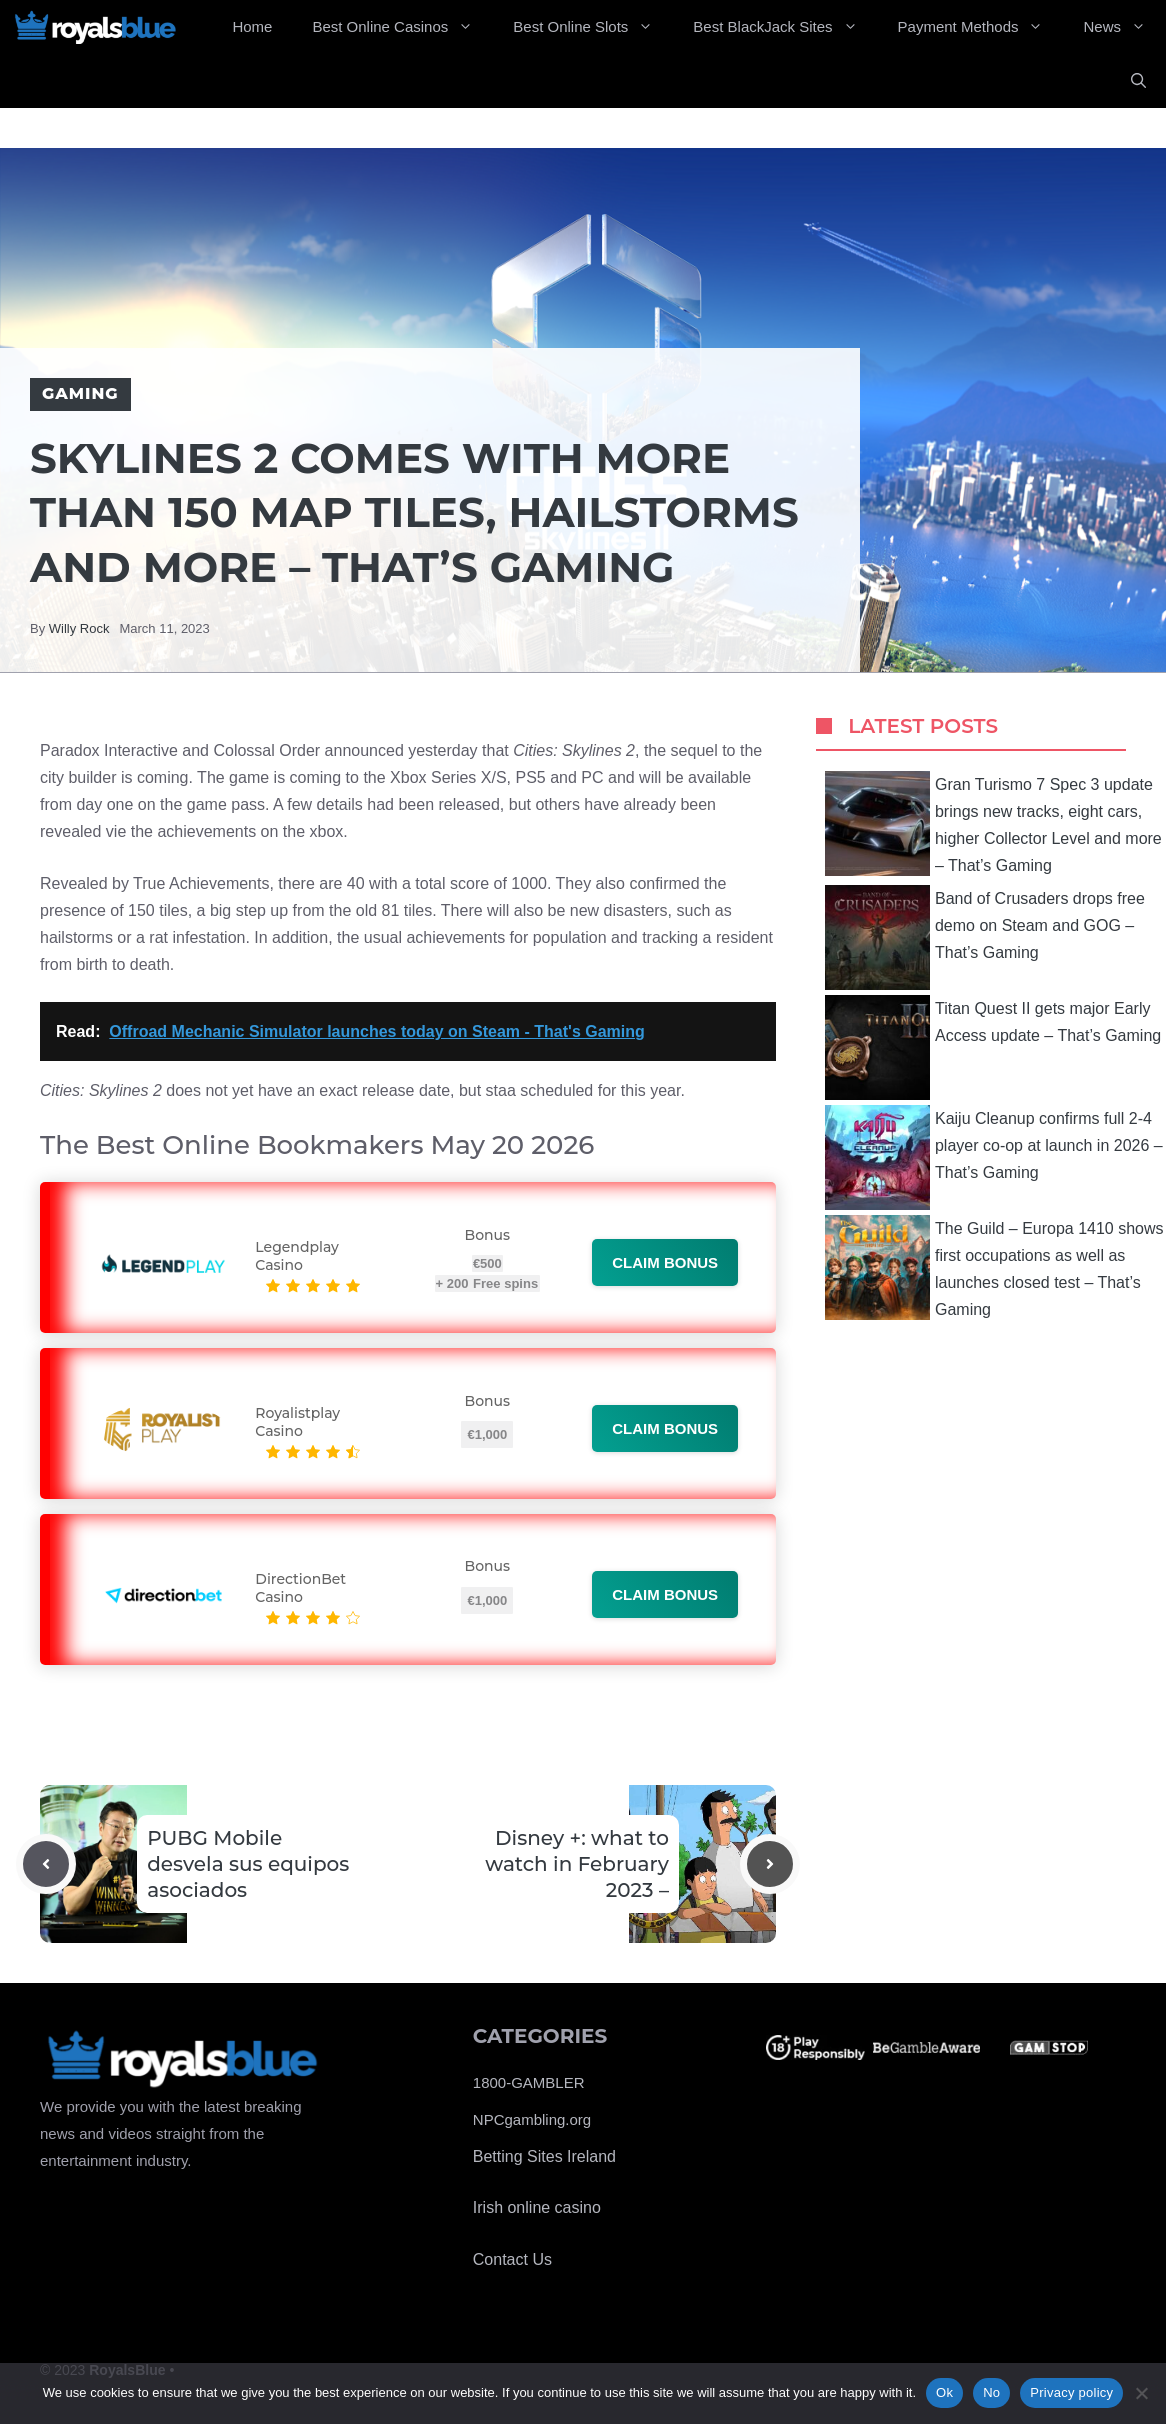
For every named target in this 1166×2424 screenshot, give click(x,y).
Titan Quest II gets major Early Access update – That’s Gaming (993, 1047)
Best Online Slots (593, 27)
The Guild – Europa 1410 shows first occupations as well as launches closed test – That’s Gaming (994, 1267)
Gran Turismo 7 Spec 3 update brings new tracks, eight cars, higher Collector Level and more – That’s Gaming (993, 823)
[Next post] (770, 1864)
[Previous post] (46, 1864)
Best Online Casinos (402, 27)
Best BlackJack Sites (785, 27)
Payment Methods (981, 27)
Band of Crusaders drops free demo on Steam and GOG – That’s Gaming (985, 937)
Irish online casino (537, 2207)
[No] (1141, 2393)
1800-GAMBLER (529, 2082)
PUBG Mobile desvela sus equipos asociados (248, 1864)
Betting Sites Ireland (544, 2156)
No (991, 2392)
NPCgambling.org (532, 2119)
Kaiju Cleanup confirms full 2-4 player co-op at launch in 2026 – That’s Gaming (994, 1157)
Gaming (80, 393)
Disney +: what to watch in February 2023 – (577, 1864)
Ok (944, 2392)
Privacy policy (1071, 2392)
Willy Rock (79, 628)
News (1124, 27)
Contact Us (512, 2259)
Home (252, 26)
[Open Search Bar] (1138, 81)
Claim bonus (665, 1262)
